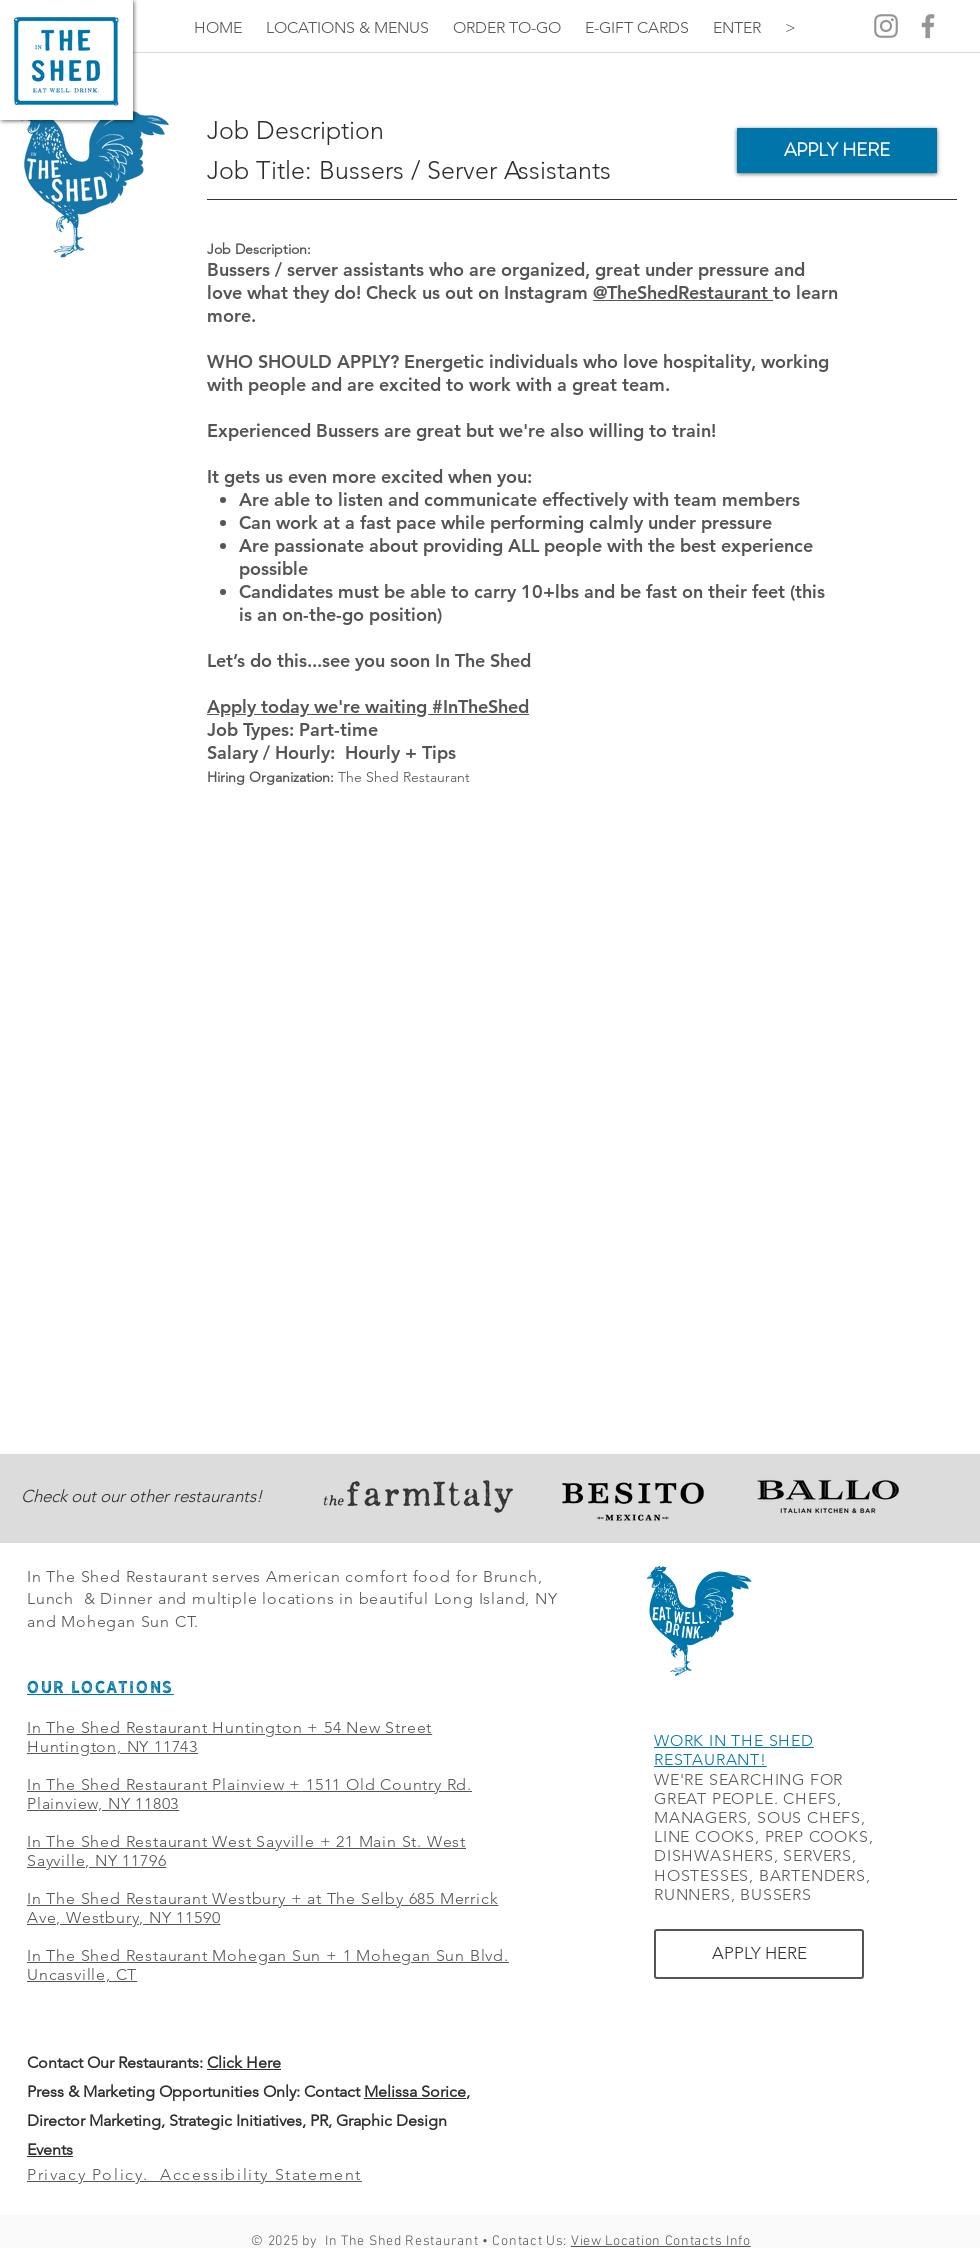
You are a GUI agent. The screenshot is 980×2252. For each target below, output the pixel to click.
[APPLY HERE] (837, 150)
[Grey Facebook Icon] (928, 26)
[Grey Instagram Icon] (886, 26)
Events (50, 2149)
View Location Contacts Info (661, 2241)
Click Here (244, 2062)
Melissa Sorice (415, 2091)
